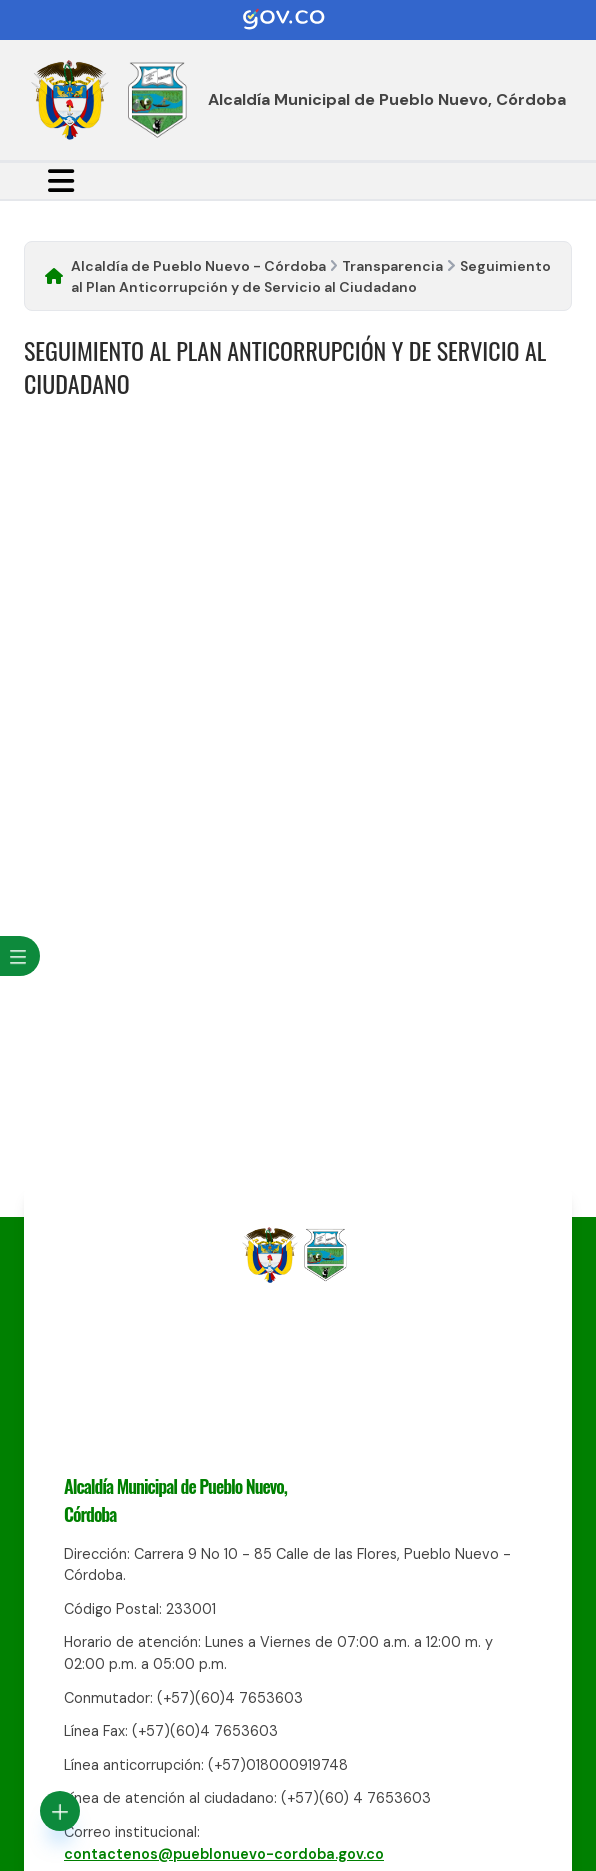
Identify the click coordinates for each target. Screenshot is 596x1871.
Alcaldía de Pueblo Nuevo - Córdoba (198, 266)
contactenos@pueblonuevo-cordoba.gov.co (224, 1854)
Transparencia (392, 266)
